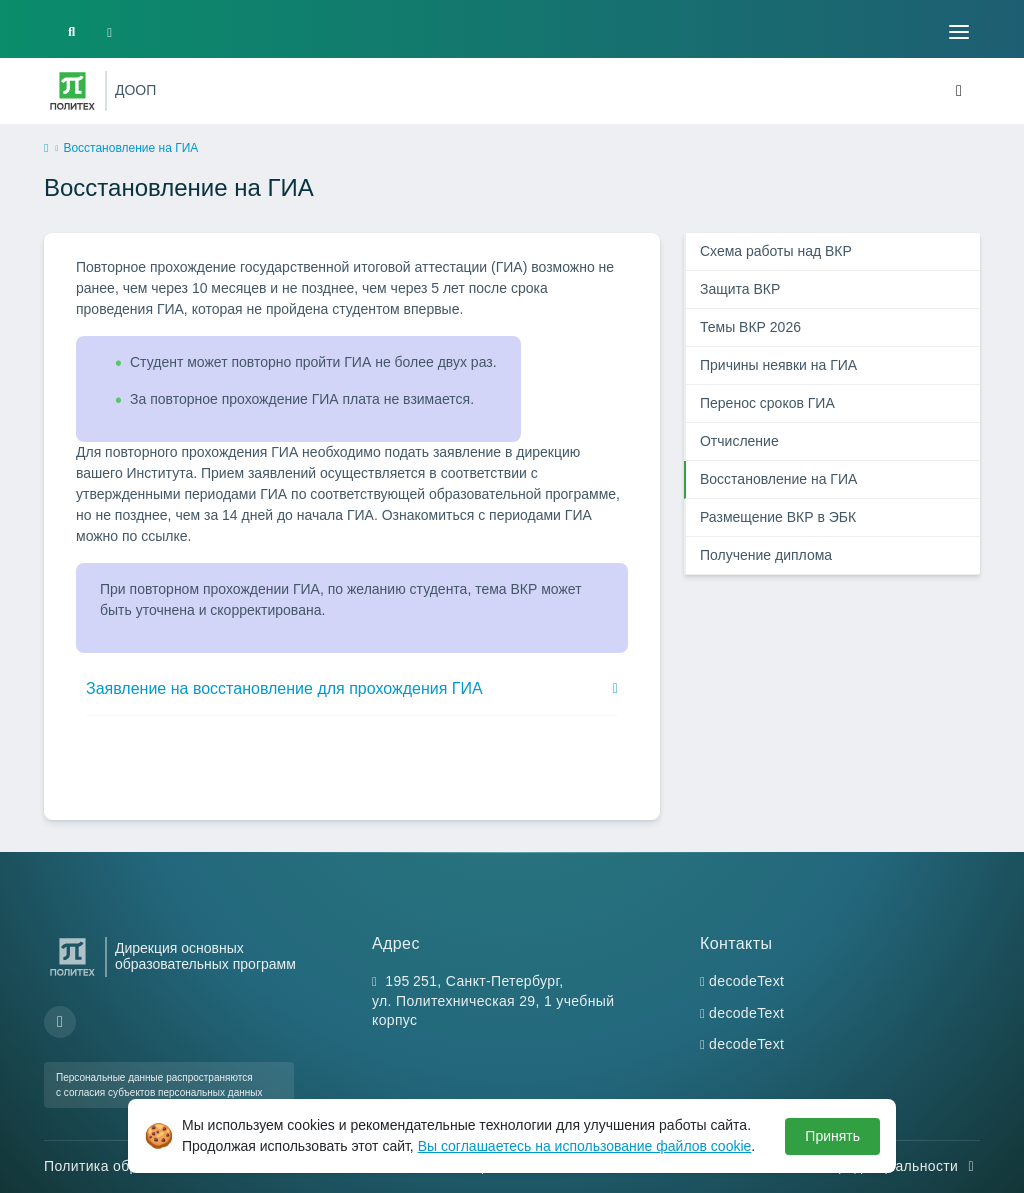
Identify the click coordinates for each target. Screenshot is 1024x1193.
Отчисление (739, 441)
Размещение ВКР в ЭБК (778, 517)
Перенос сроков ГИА (767, 403)
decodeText (746, 981)
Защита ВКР (740, 289)
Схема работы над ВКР (776, 251)
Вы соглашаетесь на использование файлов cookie (585, 1146)
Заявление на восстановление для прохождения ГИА (284, 688)
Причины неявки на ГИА (778, 365)
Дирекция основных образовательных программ (205, 956)
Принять (832, 1136)
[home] (46, 149)
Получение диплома (766, 555)
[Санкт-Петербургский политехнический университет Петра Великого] (72, 91)
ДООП (135, 90)
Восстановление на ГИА (778, 479)
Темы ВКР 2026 (750, 327)
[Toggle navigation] (959, 32)
